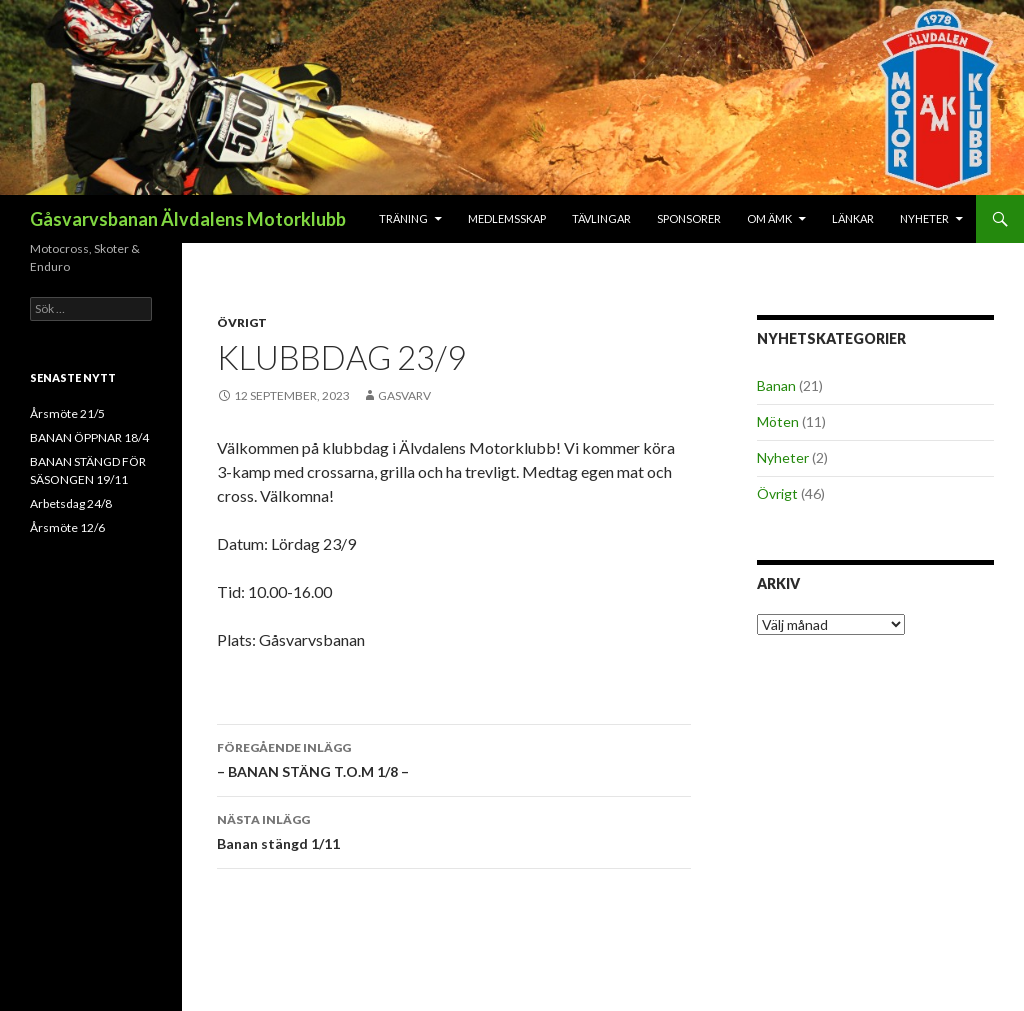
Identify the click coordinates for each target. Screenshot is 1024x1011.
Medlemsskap (507, 218)
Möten (778, 421)
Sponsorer (689, 218)
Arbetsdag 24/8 (71, 503)
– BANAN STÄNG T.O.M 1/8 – (454, 758)
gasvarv (404, 395)
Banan (776, 385)
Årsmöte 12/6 (67, 527)
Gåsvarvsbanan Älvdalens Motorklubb (188, 219)
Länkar (853, 218)
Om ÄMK (769, 218)
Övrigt (242, 322)
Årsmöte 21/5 (67, 413)
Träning (403, 218)
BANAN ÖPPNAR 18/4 (89, 437)
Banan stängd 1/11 (454, 830)
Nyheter (924, 218)
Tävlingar (601, 218)
